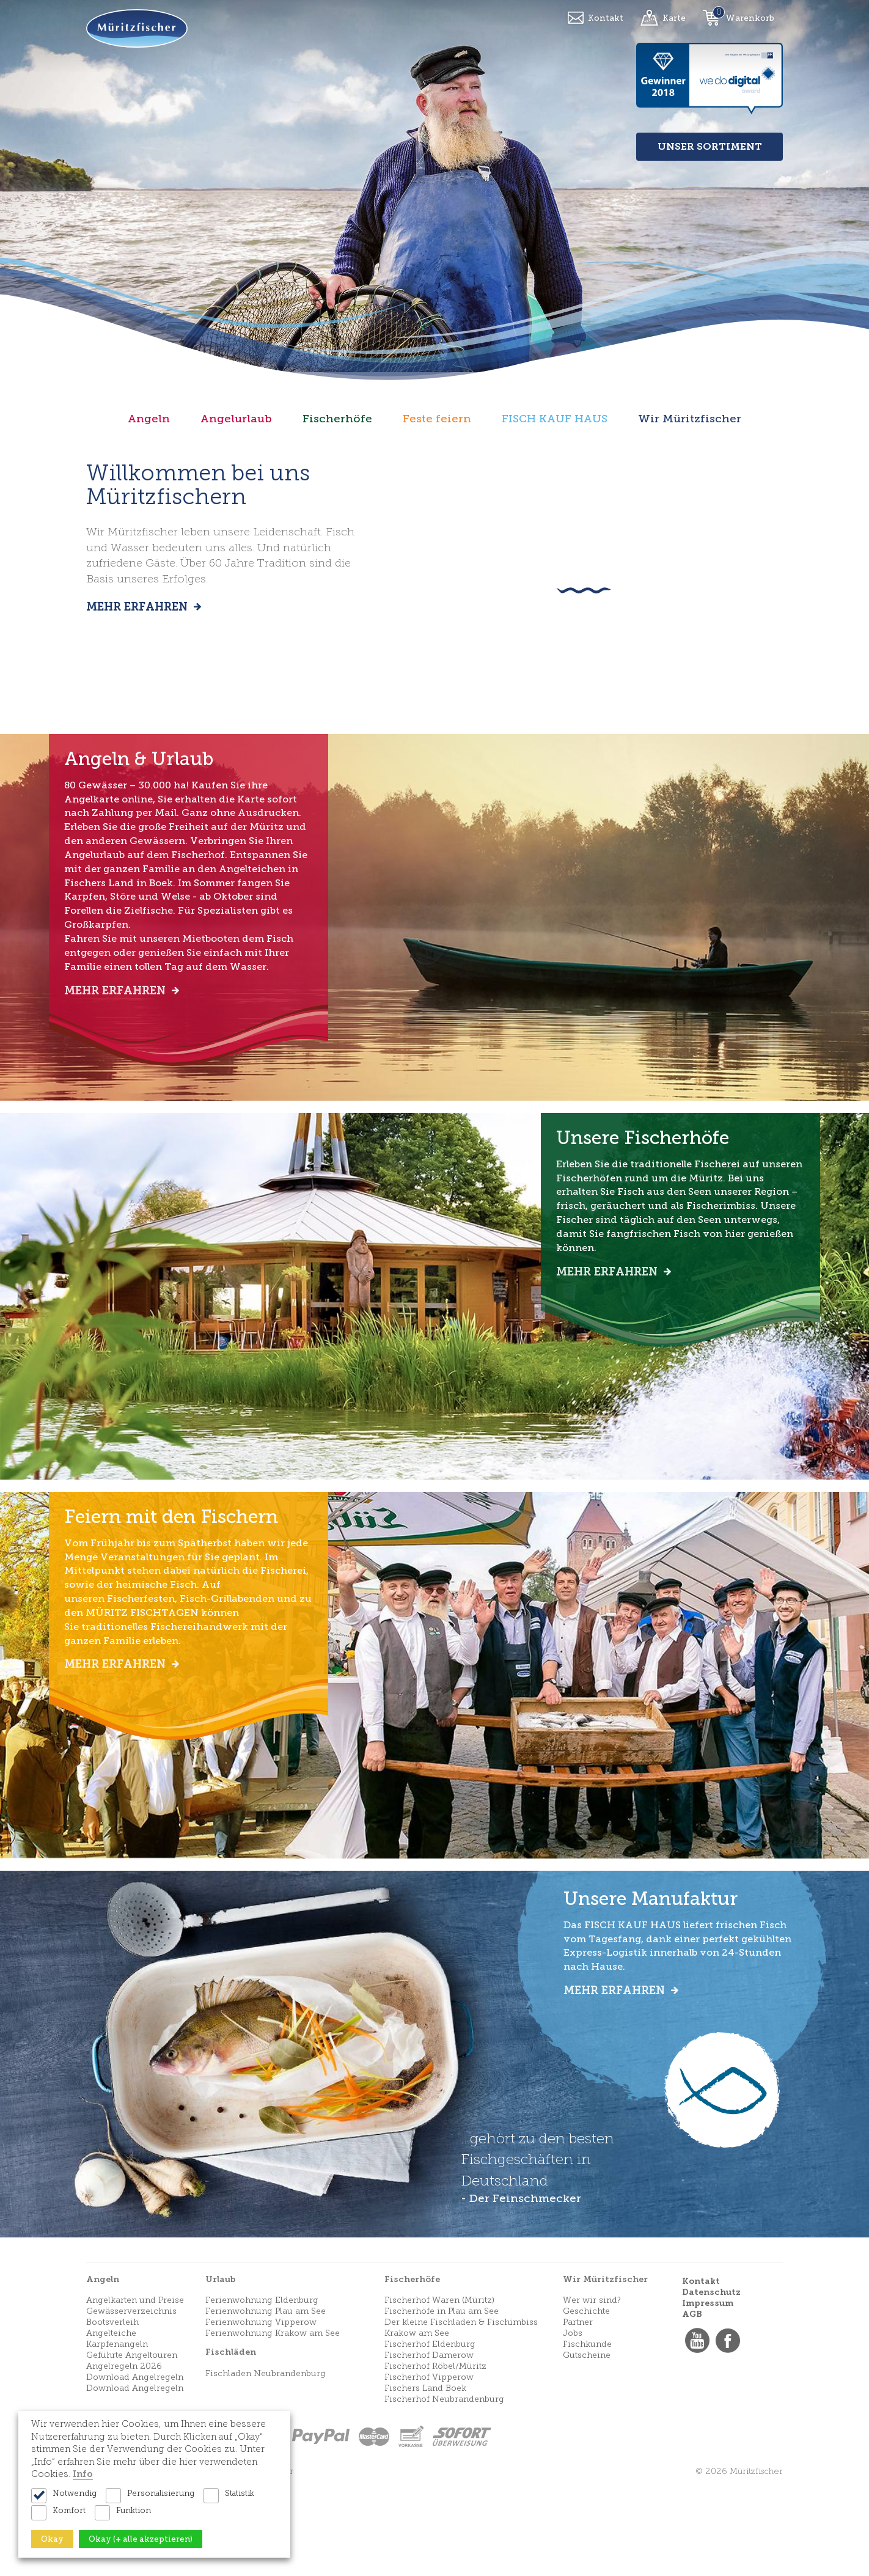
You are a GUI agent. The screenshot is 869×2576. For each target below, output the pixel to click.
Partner (578, 2414)
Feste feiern (437, 418)
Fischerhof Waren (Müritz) (439, 2392)
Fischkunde (587, 2436)
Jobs (572, 2425)
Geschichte (586, 2403)
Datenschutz (711, 2384)
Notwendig (75, 2493)
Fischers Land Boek (425, 2480)
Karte (674, 18)
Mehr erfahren (138, 607)
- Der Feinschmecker (521, 2290)
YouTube (697, 2433)
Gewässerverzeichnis (131, 2403)
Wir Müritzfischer (689, 418)
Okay (52, 2539)
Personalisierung (160, 2493)
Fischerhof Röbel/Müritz (435, 2458)
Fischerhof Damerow (429, 2447)
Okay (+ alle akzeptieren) (141, 2539)
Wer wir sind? (592, 2392)
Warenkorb (749, 18)
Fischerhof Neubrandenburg (444, 2491)
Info (83, 2473)
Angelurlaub (236, 418)
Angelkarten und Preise (135, 2392)
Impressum (707, 2395)
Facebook (728, 2433)
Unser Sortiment (710, 146)
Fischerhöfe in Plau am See (441, 2403)
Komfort (69, 2510)
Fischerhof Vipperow (429, 2469)
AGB (692, 2406)
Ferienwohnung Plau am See (265, 2403)
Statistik (239, 2493)
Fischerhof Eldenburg (429, 2436)
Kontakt (605, 18)
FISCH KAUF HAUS (554, 418)
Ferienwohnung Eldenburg (261, 2392)
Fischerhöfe (337, 418)
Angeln (149, 418)
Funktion (133, 2510)
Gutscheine (586, 2447)
